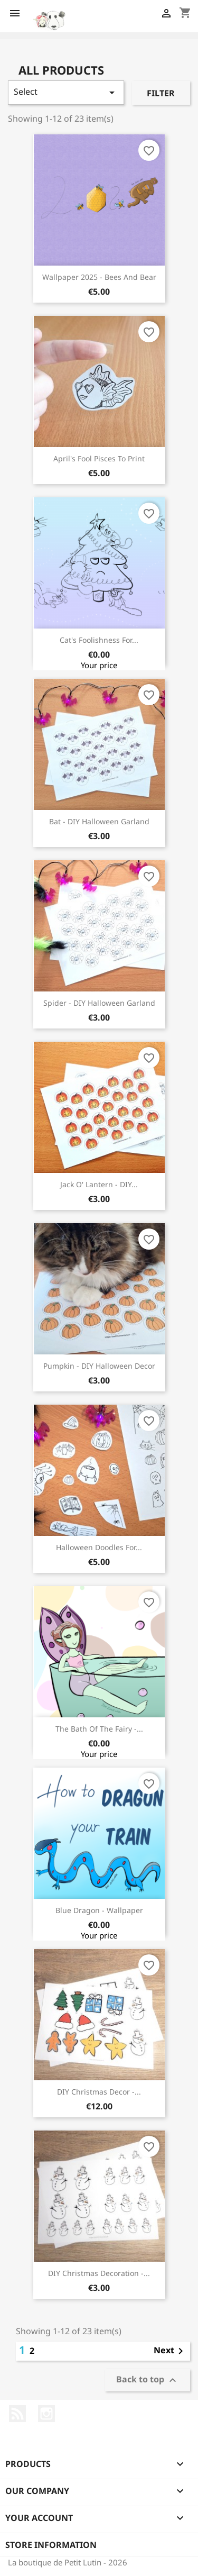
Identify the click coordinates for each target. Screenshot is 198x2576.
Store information (51, 2545)
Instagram (46, 2413)
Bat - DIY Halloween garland (99, 821)
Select (66, 92)
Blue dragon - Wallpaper (99, 1910)
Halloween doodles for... (99, 1547)
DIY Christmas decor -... (99, 2092)
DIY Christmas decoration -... (99, 2273)
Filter (161, 93)
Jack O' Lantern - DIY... (99, 1184)
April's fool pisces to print (99, 458)
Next (170, 2351)
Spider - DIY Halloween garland (99, 1003)
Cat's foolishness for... (99, 640)
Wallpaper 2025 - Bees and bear (99, 277)
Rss (17, 2413)
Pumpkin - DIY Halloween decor (99, 1366)
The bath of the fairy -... (99, 1729)
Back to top (147, 2380)
